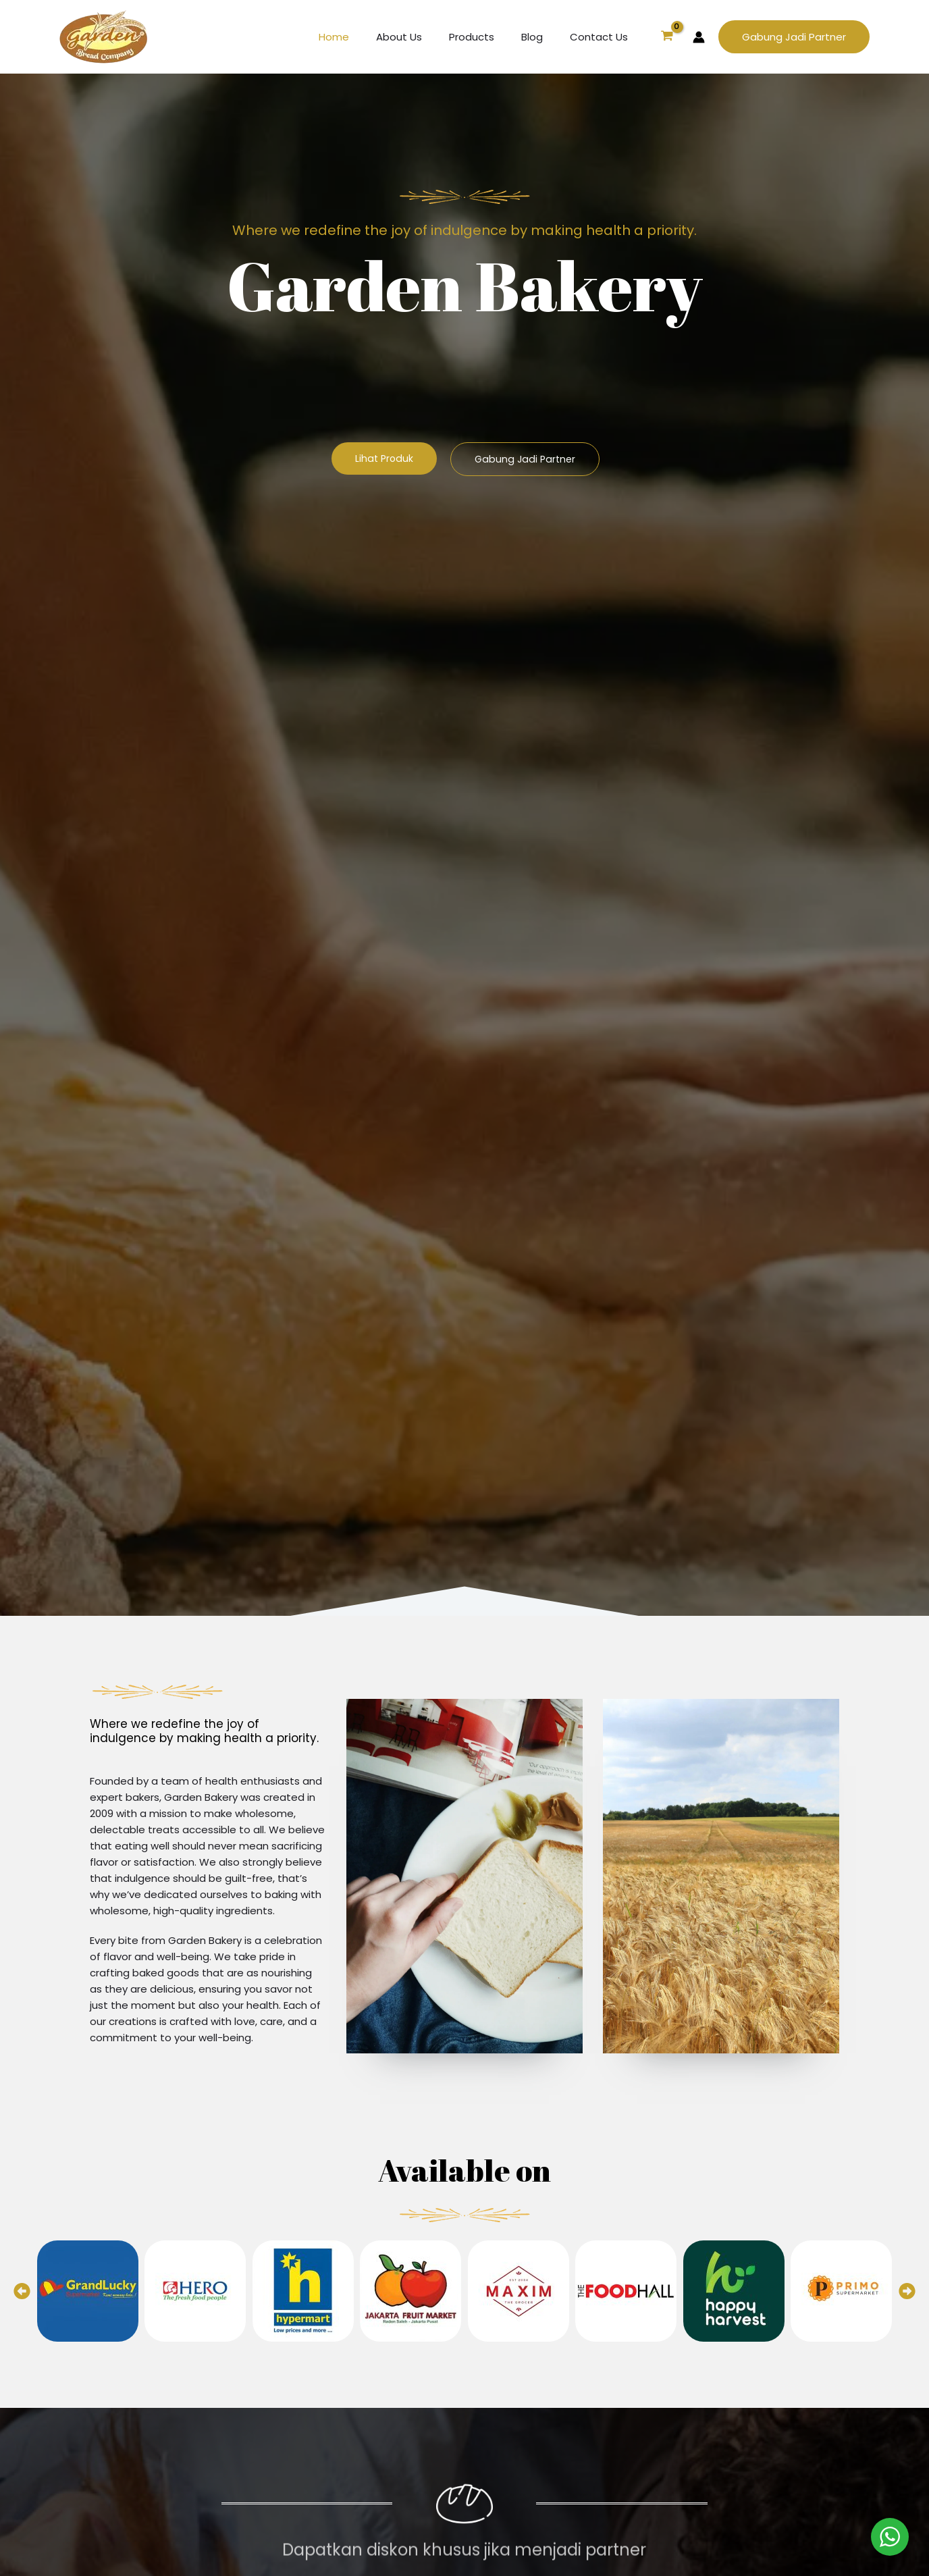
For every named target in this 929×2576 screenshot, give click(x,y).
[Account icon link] (699, 37)
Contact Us (602, 37)
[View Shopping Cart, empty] (667, 37)
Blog (542, 37)
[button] (794, 36)
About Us (423, 37)
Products (488, 37)
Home (364, 37)
